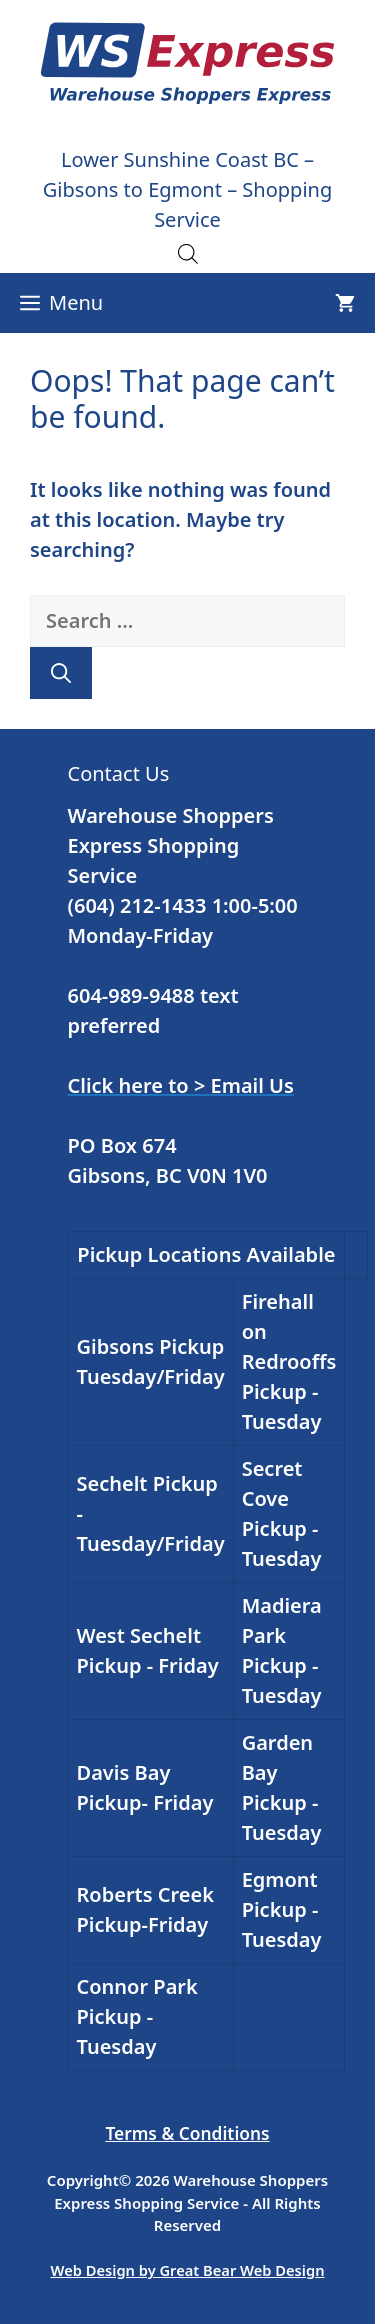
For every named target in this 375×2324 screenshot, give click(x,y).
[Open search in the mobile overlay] (188, 253)
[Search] (61, 673)
